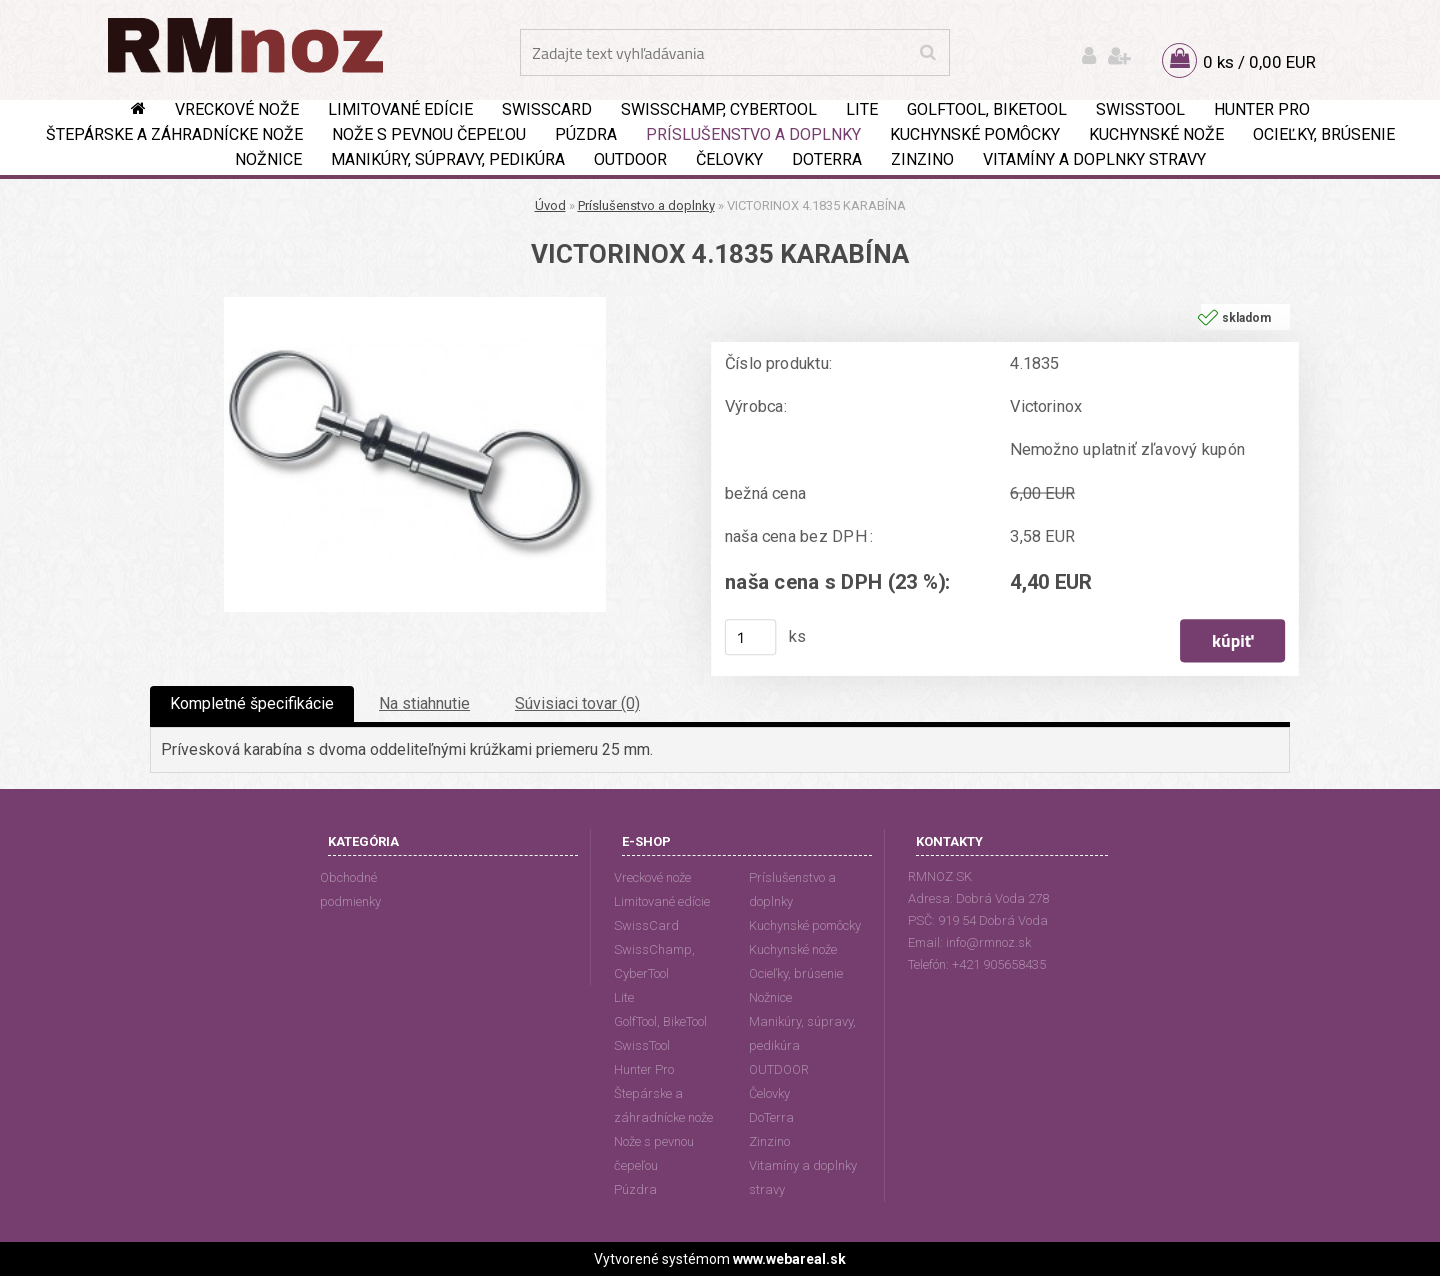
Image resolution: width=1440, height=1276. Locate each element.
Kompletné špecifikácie (252, 703)
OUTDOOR (630, 159)
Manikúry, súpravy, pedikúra (448, 159)
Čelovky (729, 159)
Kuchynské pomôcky (975, 134)
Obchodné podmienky (350, 889)
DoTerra (827, 159)
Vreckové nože (237, 109)
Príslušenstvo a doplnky (753, 134)
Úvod (550, 205)
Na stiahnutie (424, 703)
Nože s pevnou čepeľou (429, 134)
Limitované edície (400, 109)
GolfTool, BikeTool (987, 109)
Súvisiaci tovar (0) (577, 703)
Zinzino (922, 159)
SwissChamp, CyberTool (719, 109)
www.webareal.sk (789, 1259)
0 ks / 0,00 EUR (1259, 62)
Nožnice (268, 159)
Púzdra (586, 134)
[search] (927, 53)
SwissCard (547, 109)
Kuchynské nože (1156, 134)
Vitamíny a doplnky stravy (1094, 159)
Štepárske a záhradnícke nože (174, 134)
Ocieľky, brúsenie (1324, 134)
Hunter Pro (1262, 109)
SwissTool (1140, 109)
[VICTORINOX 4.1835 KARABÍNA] (415, 304)
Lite (862, 109)
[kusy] (751, 637)
